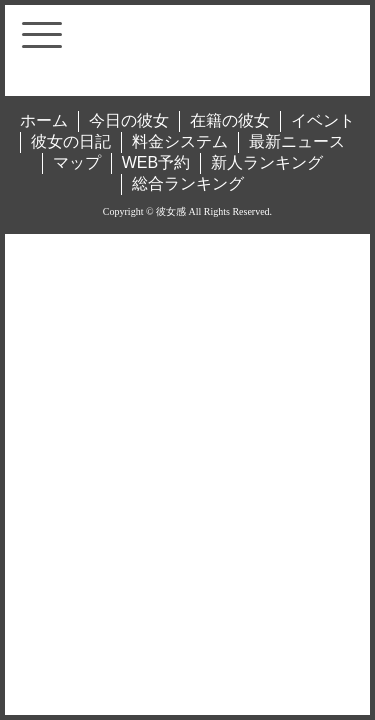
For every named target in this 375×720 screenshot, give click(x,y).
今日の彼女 (129, 120)
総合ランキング (188, 183)
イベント (323, 120)
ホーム (44, 120)
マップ (77, 162)
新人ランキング (267, 162)
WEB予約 (156, 162)
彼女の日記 (71, 141)
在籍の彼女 (230, 120)
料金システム (180, 141)
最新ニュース (297, 141)
